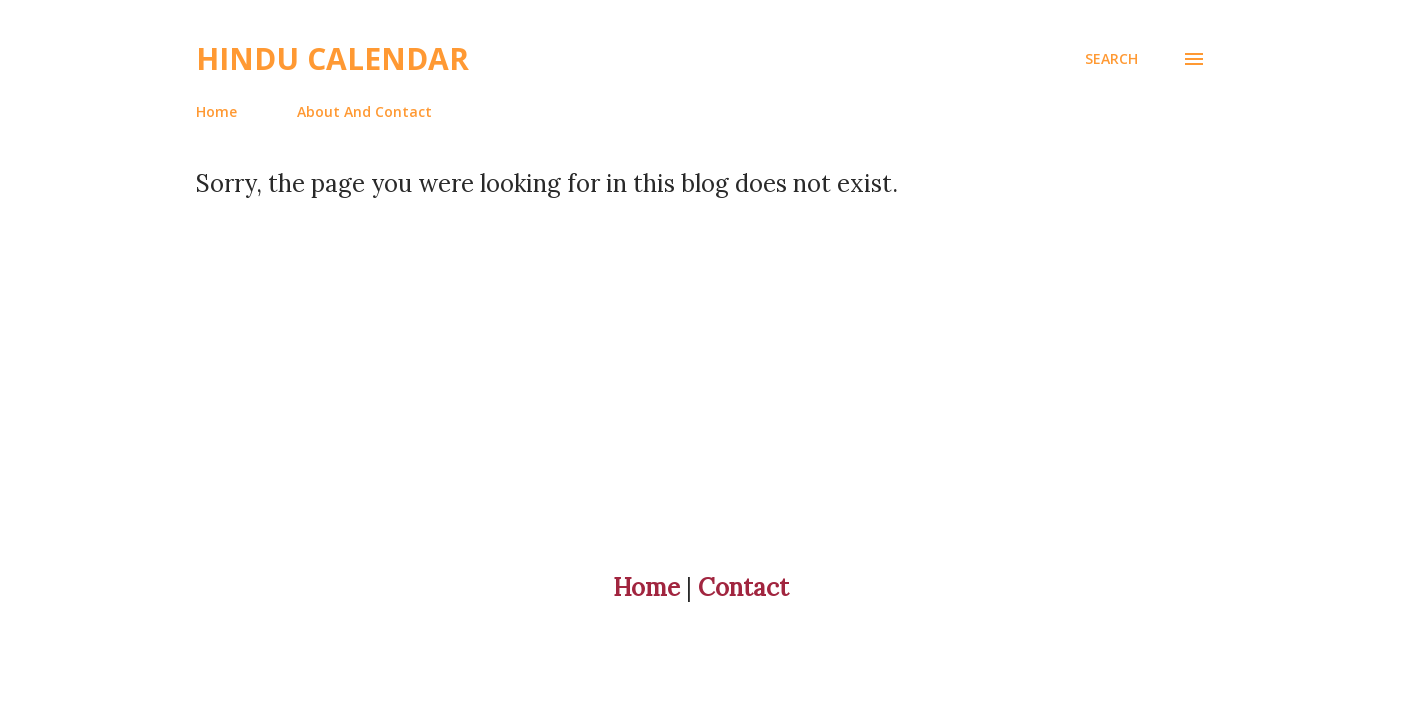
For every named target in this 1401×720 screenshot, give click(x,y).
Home (216, 111)
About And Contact (364, 111)
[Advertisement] (660, 339)
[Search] (1111, 59)
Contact (743, 587)
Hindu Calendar (332, 58)
